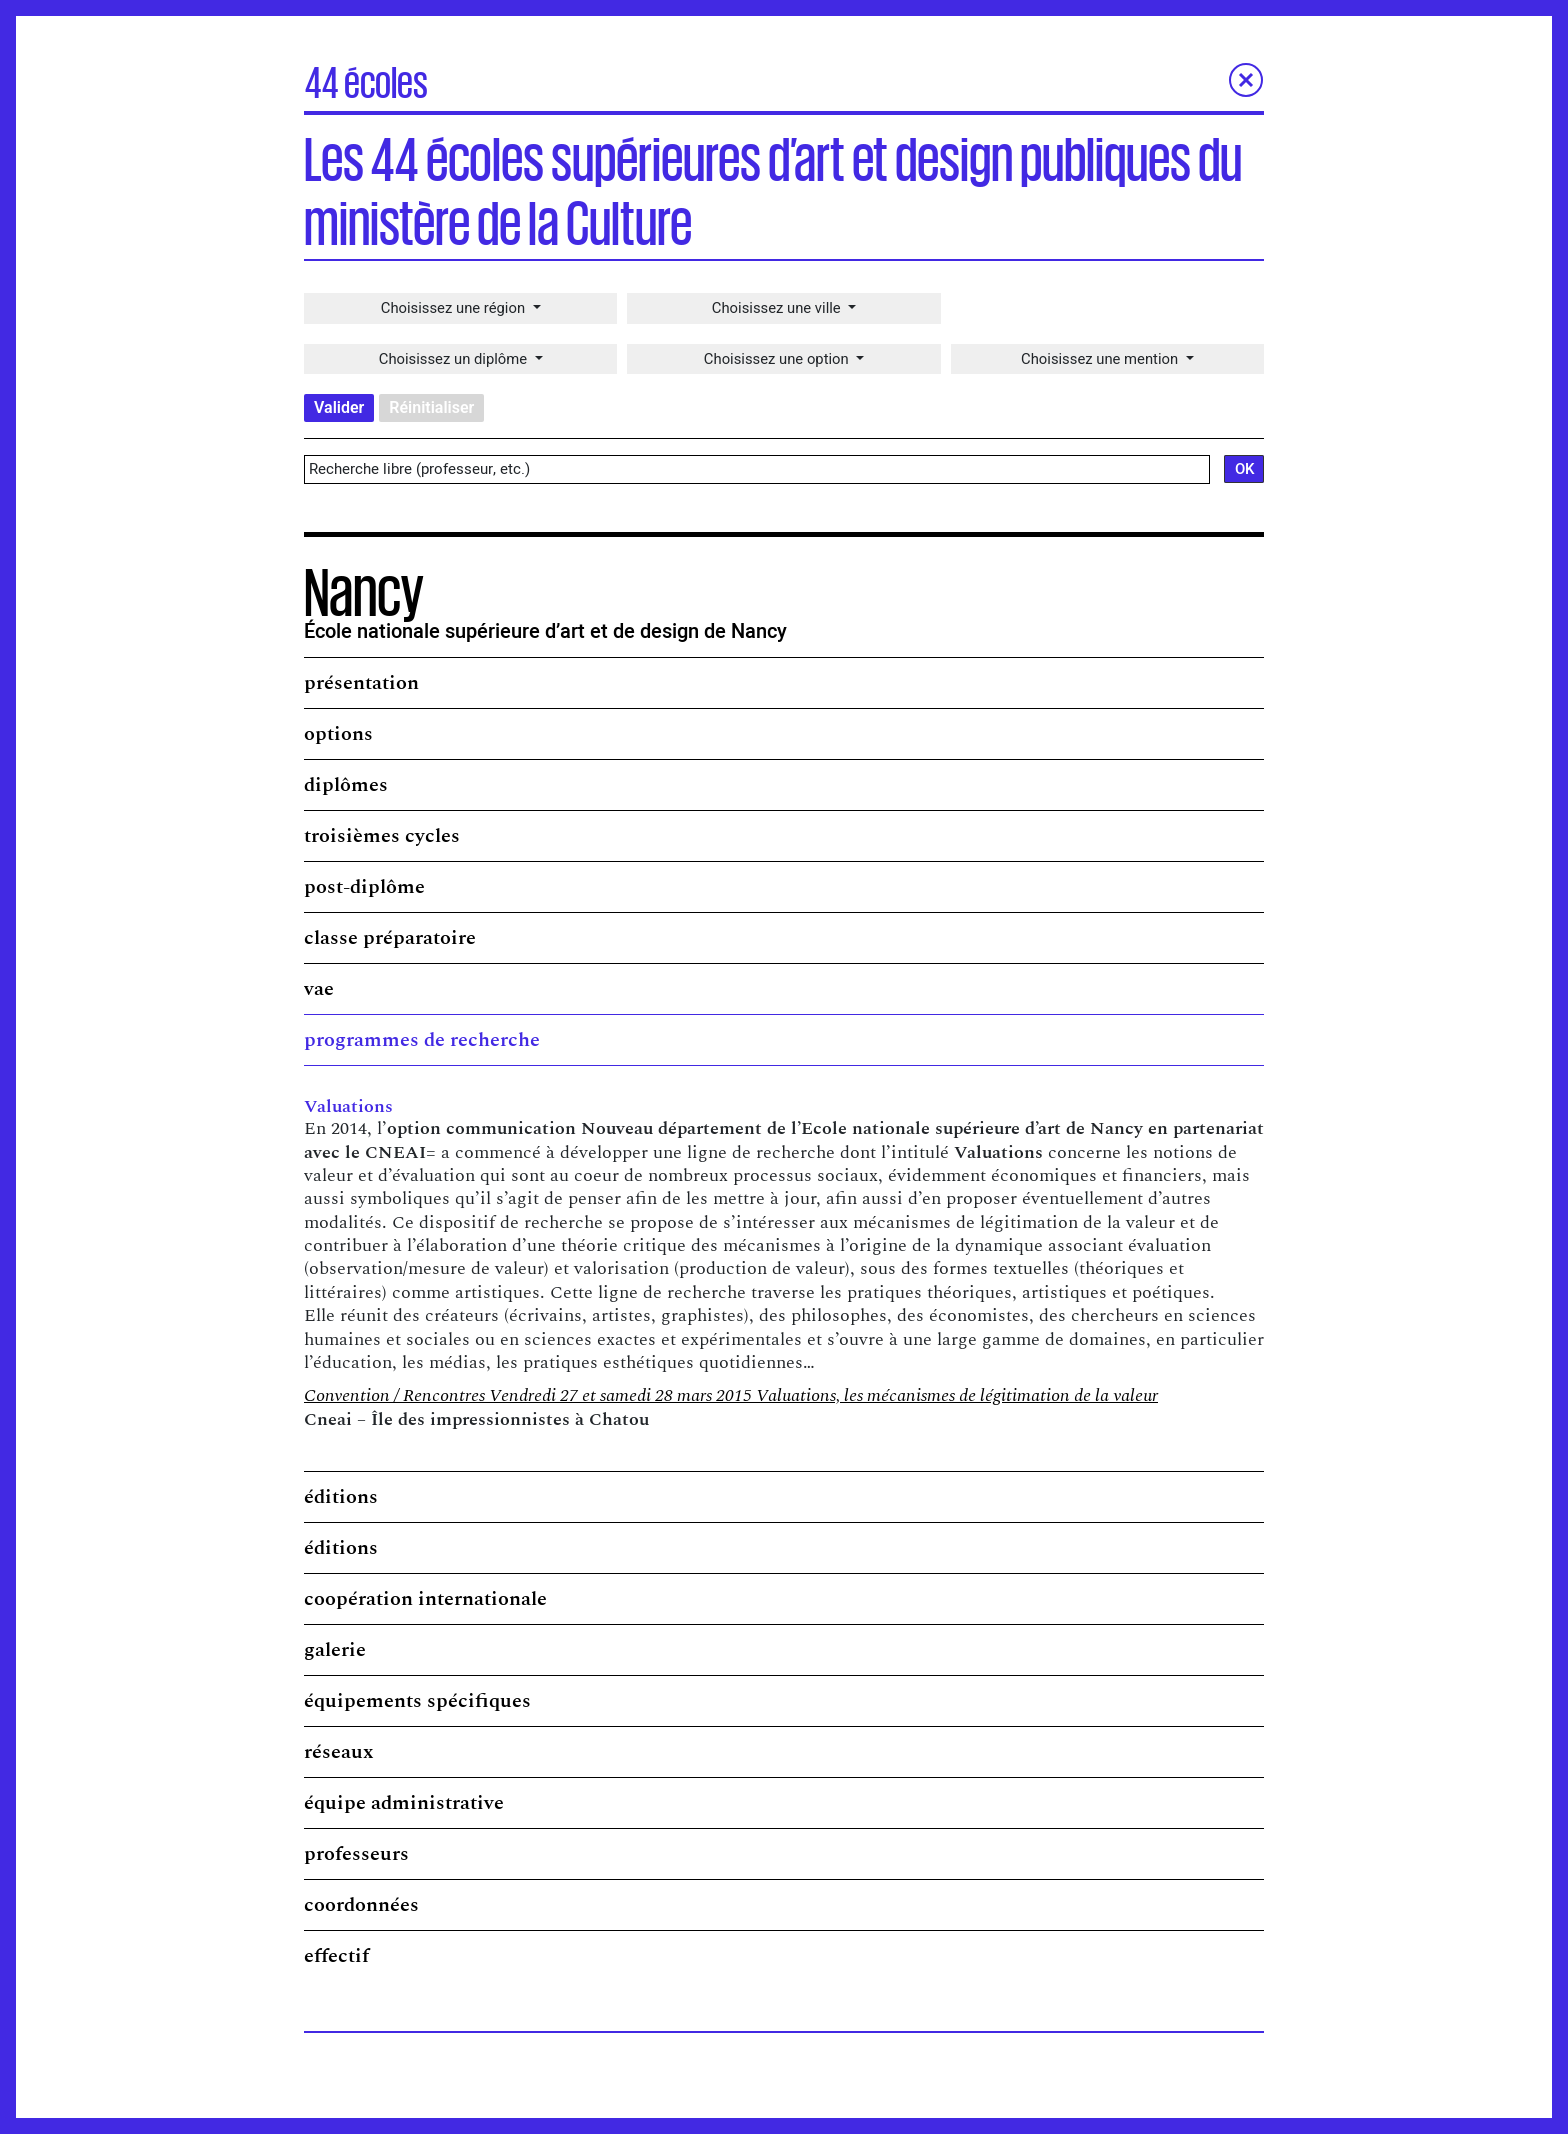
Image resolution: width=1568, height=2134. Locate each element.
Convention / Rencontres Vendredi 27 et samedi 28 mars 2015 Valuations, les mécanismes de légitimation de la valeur (731, 1398)
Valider (339, 410)
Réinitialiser (431, 410)
